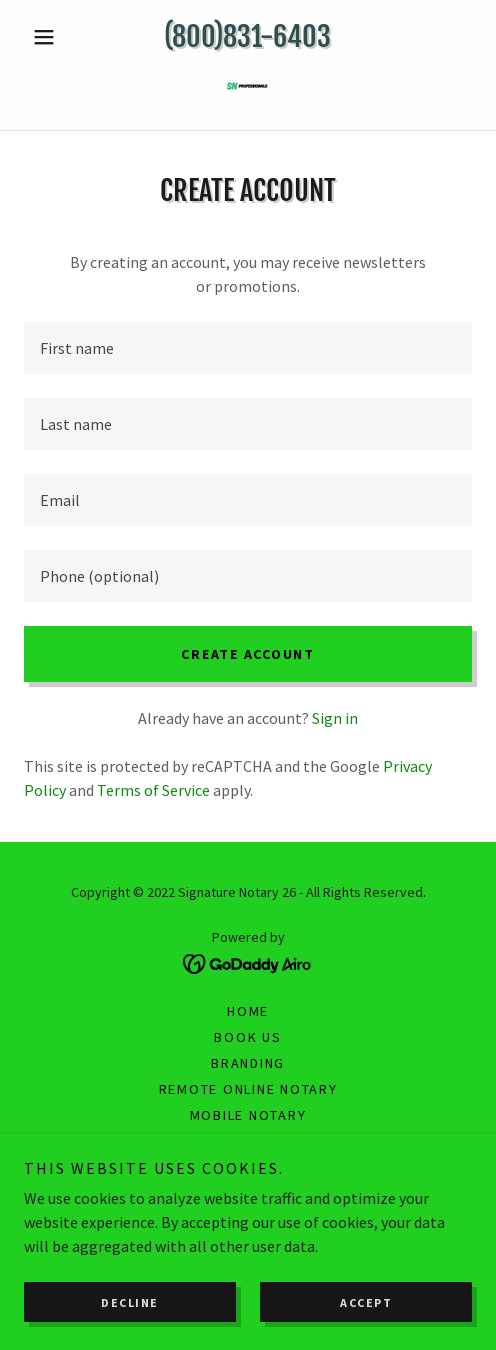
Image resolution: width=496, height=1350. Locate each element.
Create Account (248, 654)
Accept (366, 1302)
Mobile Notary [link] (248, 1115)
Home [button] (248, 1011)
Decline (130, 1302)
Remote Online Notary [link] (248, 1089)
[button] (57, 37)
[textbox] (248, 348)
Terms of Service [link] (153, 790)
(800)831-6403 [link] (247, 36)
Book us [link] (247, 1037)
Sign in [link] (335, 718)
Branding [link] (248, 1063)
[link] (248, 90)
